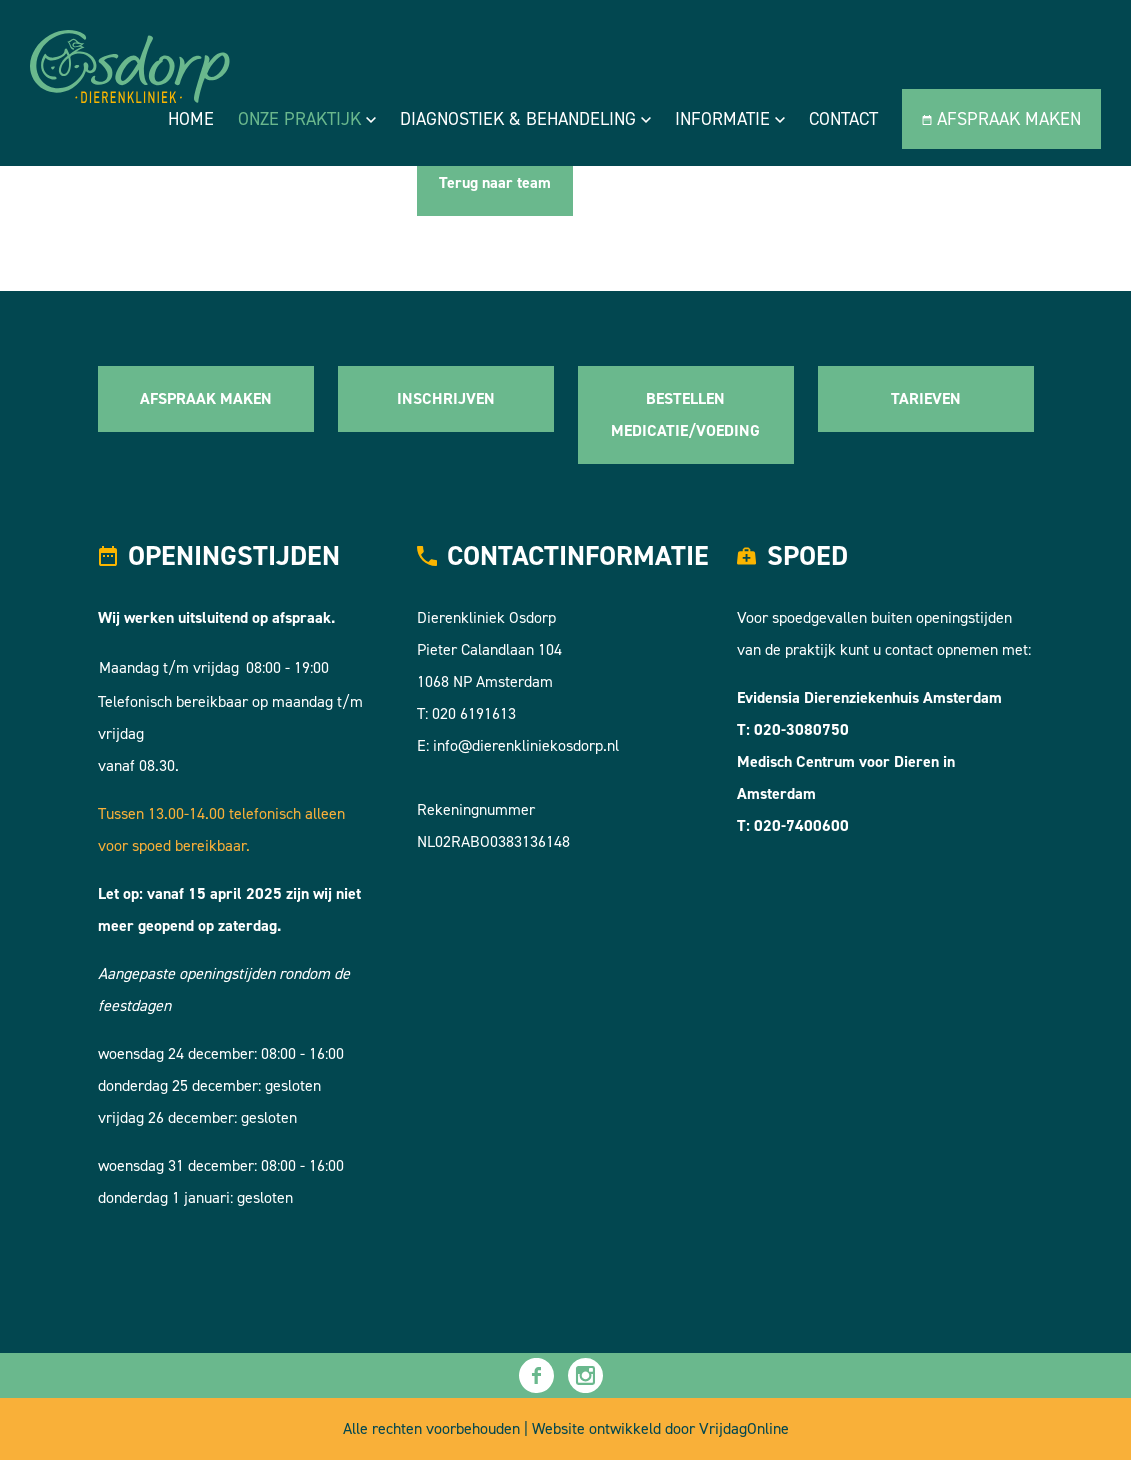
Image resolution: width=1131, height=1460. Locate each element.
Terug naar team (495, 182)
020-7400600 (801, 825)
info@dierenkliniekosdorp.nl (526, 745)
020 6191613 (474, 713)
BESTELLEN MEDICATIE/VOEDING (685, 414)
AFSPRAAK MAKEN (206, 398)
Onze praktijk (307, 119)
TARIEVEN (926, 398)
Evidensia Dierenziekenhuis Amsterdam (869, 697)
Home (191, 119)
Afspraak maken (1001, 119)
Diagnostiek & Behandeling (525, 119)
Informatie (730, 119)
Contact (843, 119)
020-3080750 (801, 729)
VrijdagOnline (744, 1428)
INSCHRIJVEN (446, 398)
